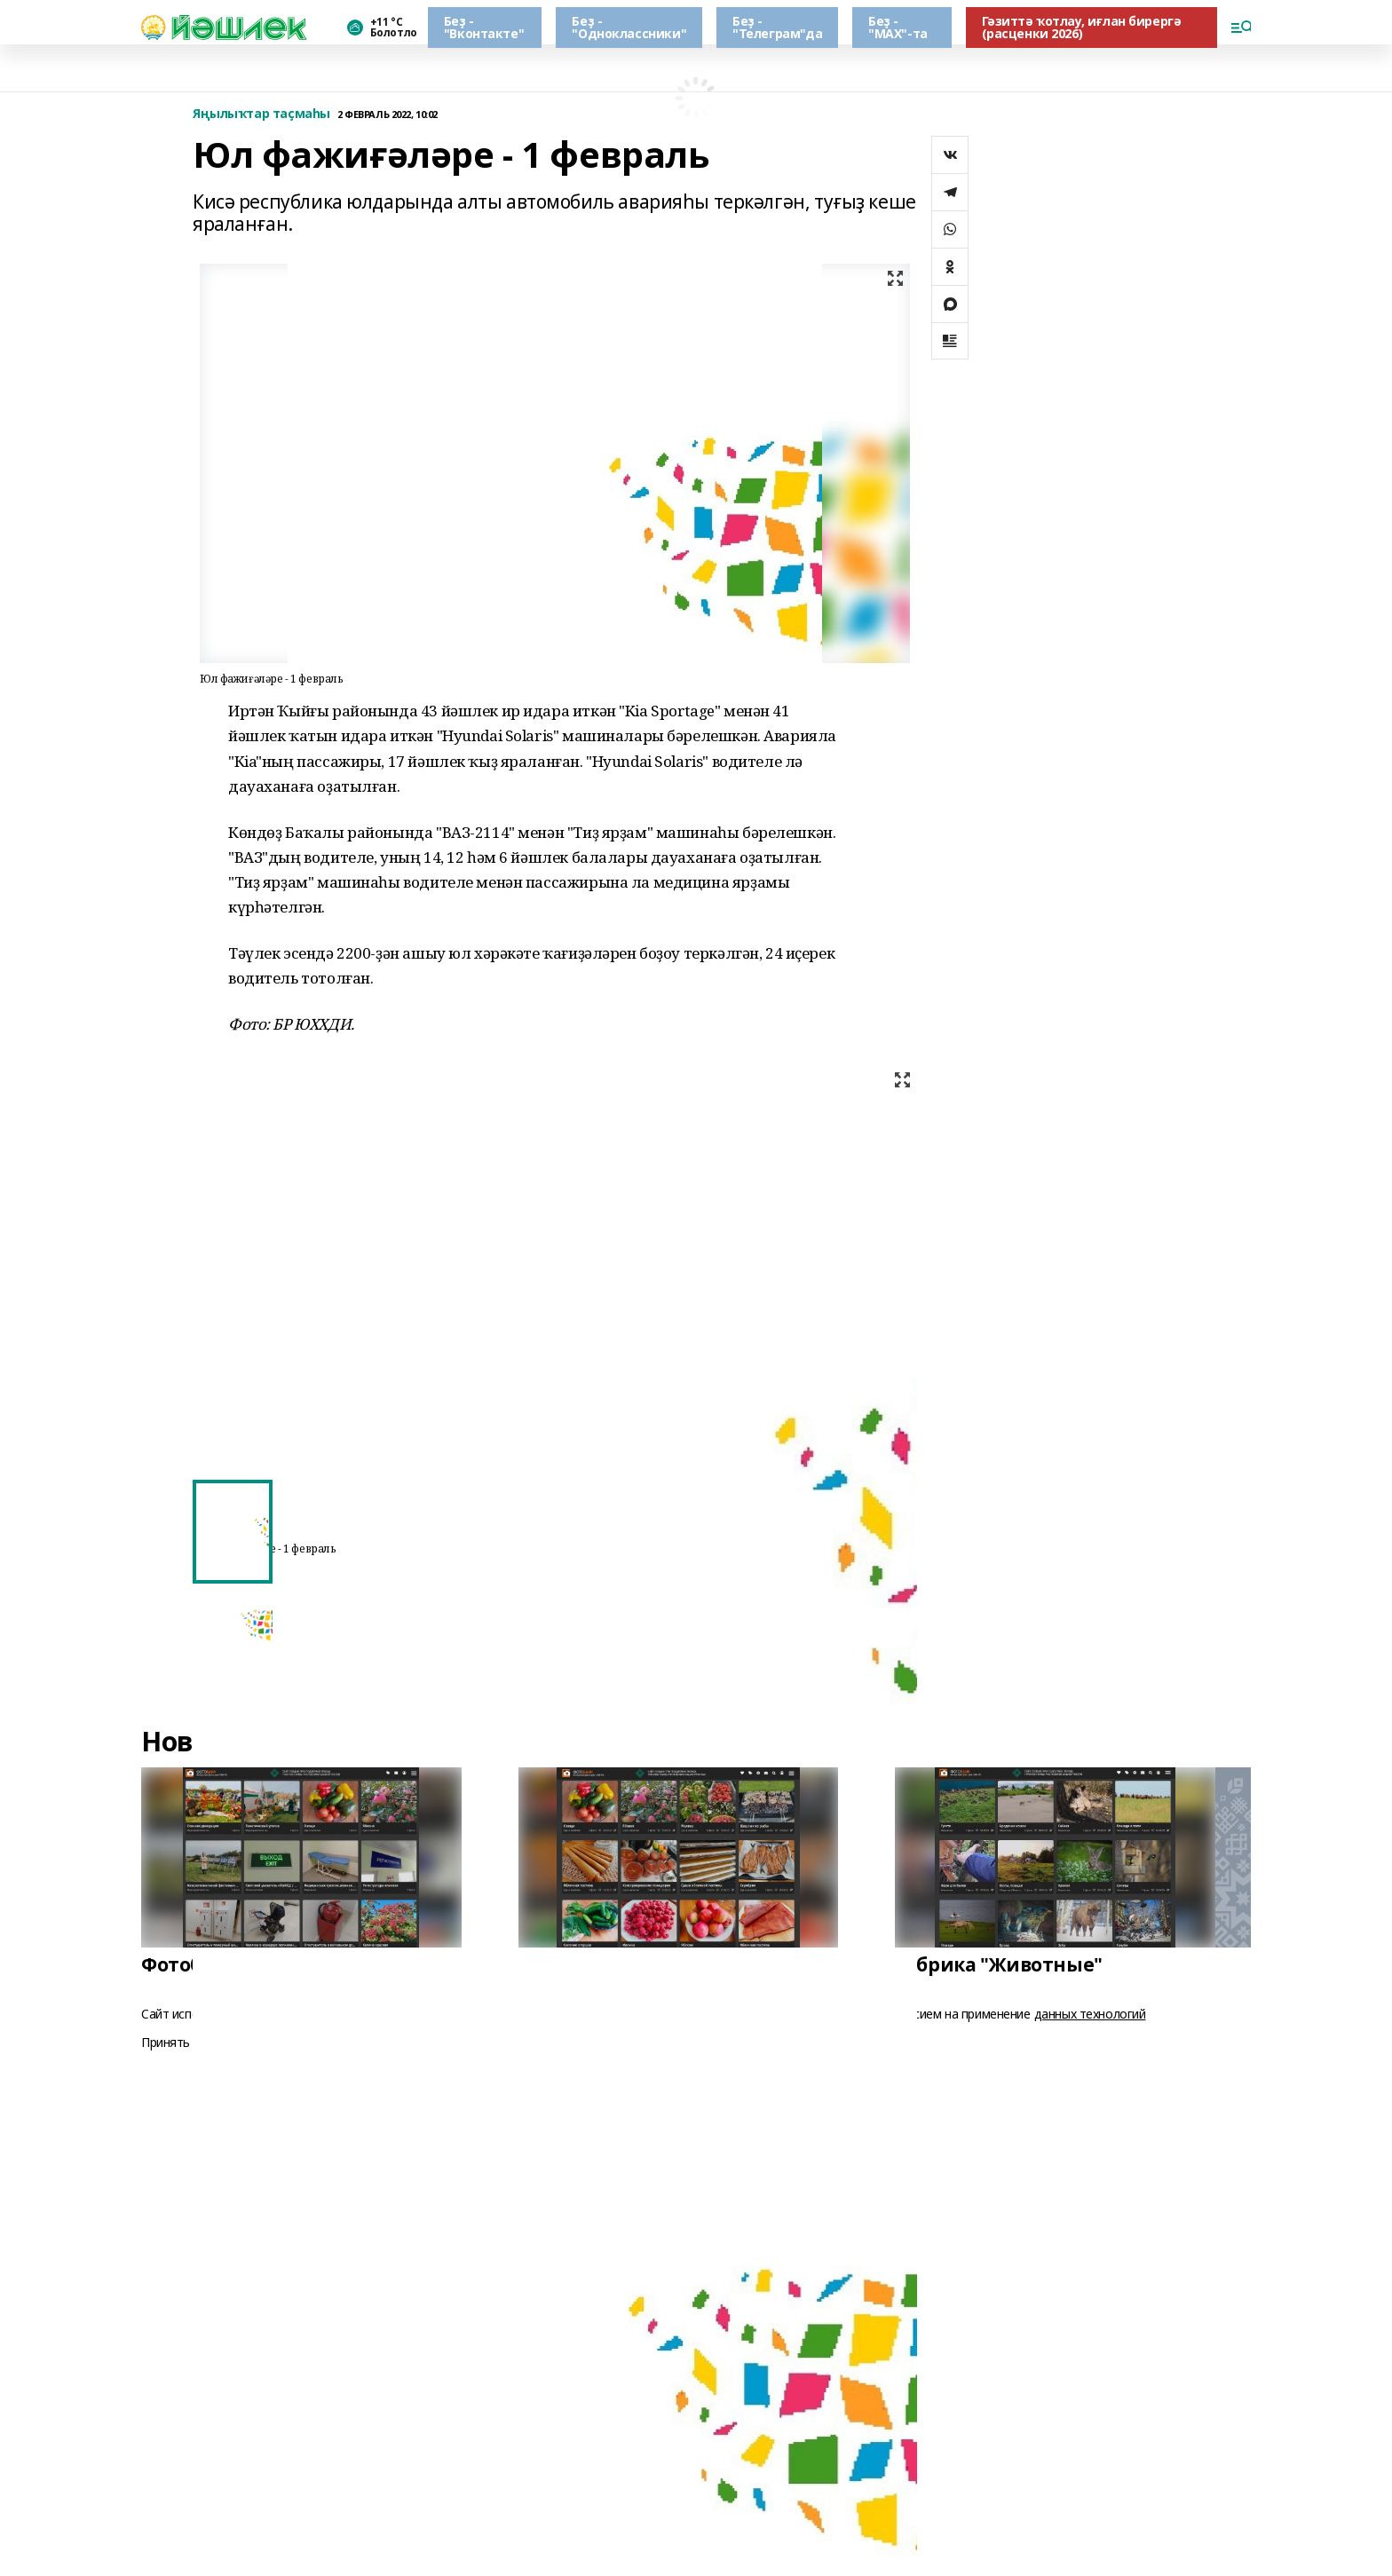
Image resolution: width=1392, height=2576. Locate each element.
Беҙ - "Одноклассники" (629, 27)
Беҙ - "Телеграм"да (777, 27)
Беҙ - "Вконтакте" (484, 27)
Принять (165, 2043)
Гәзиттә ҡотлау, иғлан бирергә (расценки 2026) (1082, 27)
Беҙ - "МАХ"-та (898, 27)
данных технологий (1090, 2013)
